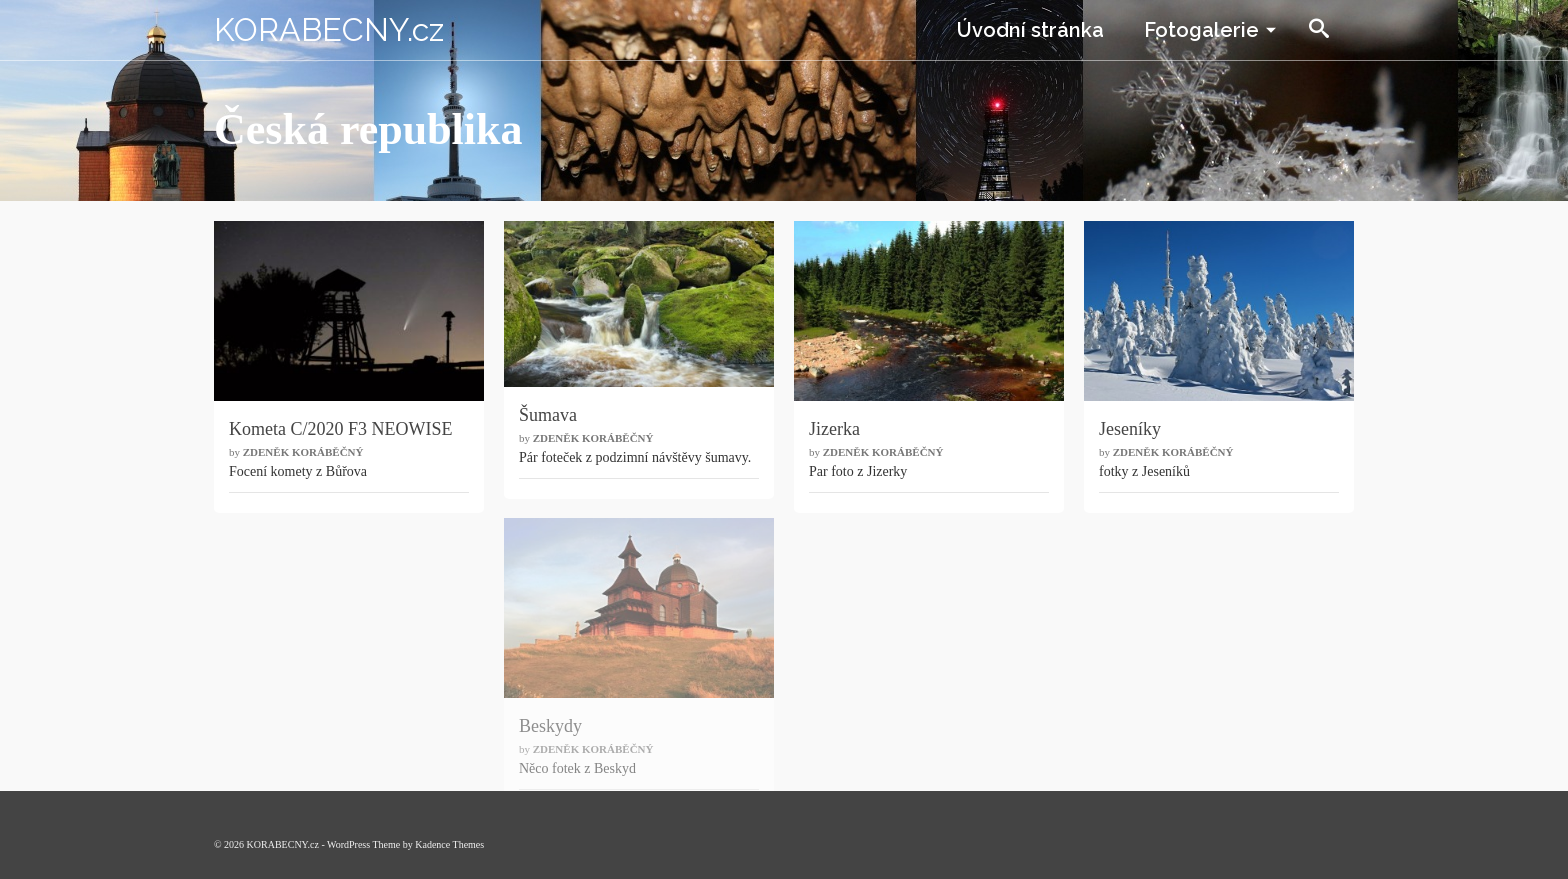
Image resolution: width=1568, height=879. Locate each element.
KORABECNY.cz (329, 29)
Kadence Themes (449, 844)
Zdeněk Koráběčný (303, 452)
